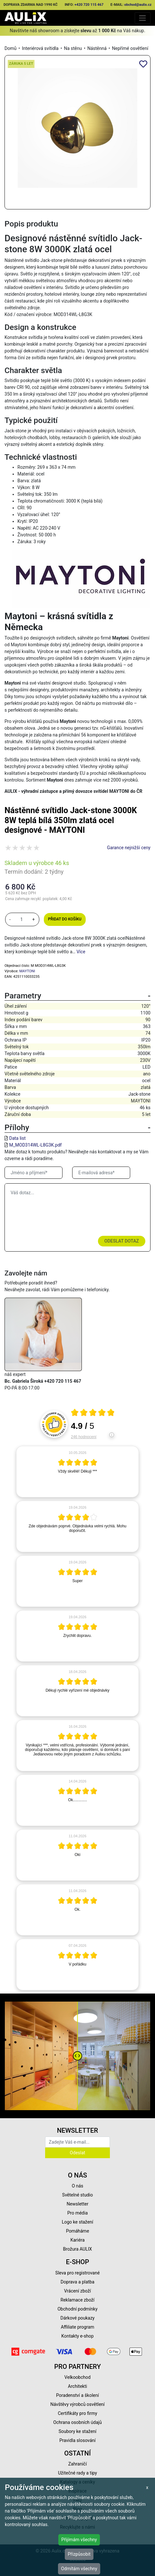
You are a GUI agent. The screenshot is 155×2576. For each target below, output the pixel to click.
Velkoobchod (77, 2377)
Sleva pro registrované (77, 2272)
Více (80, 951)
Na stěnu (73, 48)
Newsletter (77, 2203)
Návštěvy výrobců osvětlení (77, 2404)
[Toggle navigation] (142, 18)
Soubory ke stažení (78, 2431)
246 (83, 1437)
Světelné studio (77, 2194)
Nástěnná (97, 48)
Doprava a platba (77, 2281)
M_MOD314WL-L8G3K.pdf (35, 1145)
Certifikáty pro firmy (77, 2413)
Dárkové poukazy (78, 2318)
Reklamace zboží (77, 2299)
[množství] (21, 919)
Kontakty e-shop (77, 2336)
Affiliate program (77, 2327)
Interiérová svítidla (40, 48)
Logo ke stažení (77, 2222)
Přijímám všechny (79, 2539)
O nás (77, 2185)
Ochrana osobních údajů (77, 2422)
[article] (77, 1471)
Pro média (77, 2213)
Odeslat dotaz (121, 1241)
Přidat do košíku (64, 919)
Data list (17, 1138)
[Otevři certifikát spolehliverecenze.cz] (93, 1413)
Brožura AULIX (77, 2249)
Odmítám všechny (79, 2568)
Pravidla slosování (77, 2440)
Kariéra (77, 2240)
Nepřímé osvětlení (130, 48)
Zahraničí (77, 2463)
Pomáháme (77, 2231)
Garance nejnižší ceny (128, 847)
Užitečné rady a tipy (77, 2472)
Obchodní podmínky (77, 2309)
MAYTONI (27, 971)
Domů (10, 48)
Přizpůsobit (79, 2554)
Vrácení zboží (77, 2290)
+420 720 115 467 (88, 5)
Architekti (77, 2386)
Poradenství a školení (77, 2395)
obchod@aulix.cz (138, 5)
